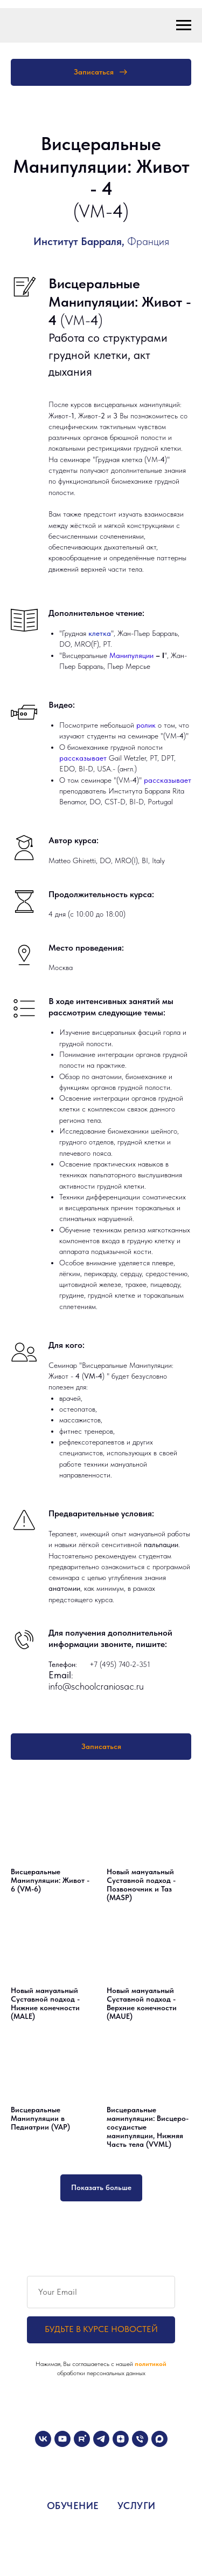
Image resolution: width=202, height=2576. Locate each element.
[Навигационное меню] (183, 25)
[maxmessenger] (159, 2439)
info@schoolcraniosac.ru (96, 1686)
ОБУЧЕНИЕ (73, 2505)
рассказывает (84, 758)
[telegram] (101, 2439)
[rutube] (82, 2439)
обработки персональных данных (101, 2373)
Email (59, 1674)
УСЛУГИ (136, 2505)
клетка (99, 633)
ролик (147, 725)
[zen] (121, 2439)
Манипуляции (132, 655)
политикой (150, 2364)
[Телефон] (140, 2439)
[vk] (43, 2439)
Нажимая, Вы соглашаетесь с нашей (85, 2364)
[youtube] (62, 2439)
